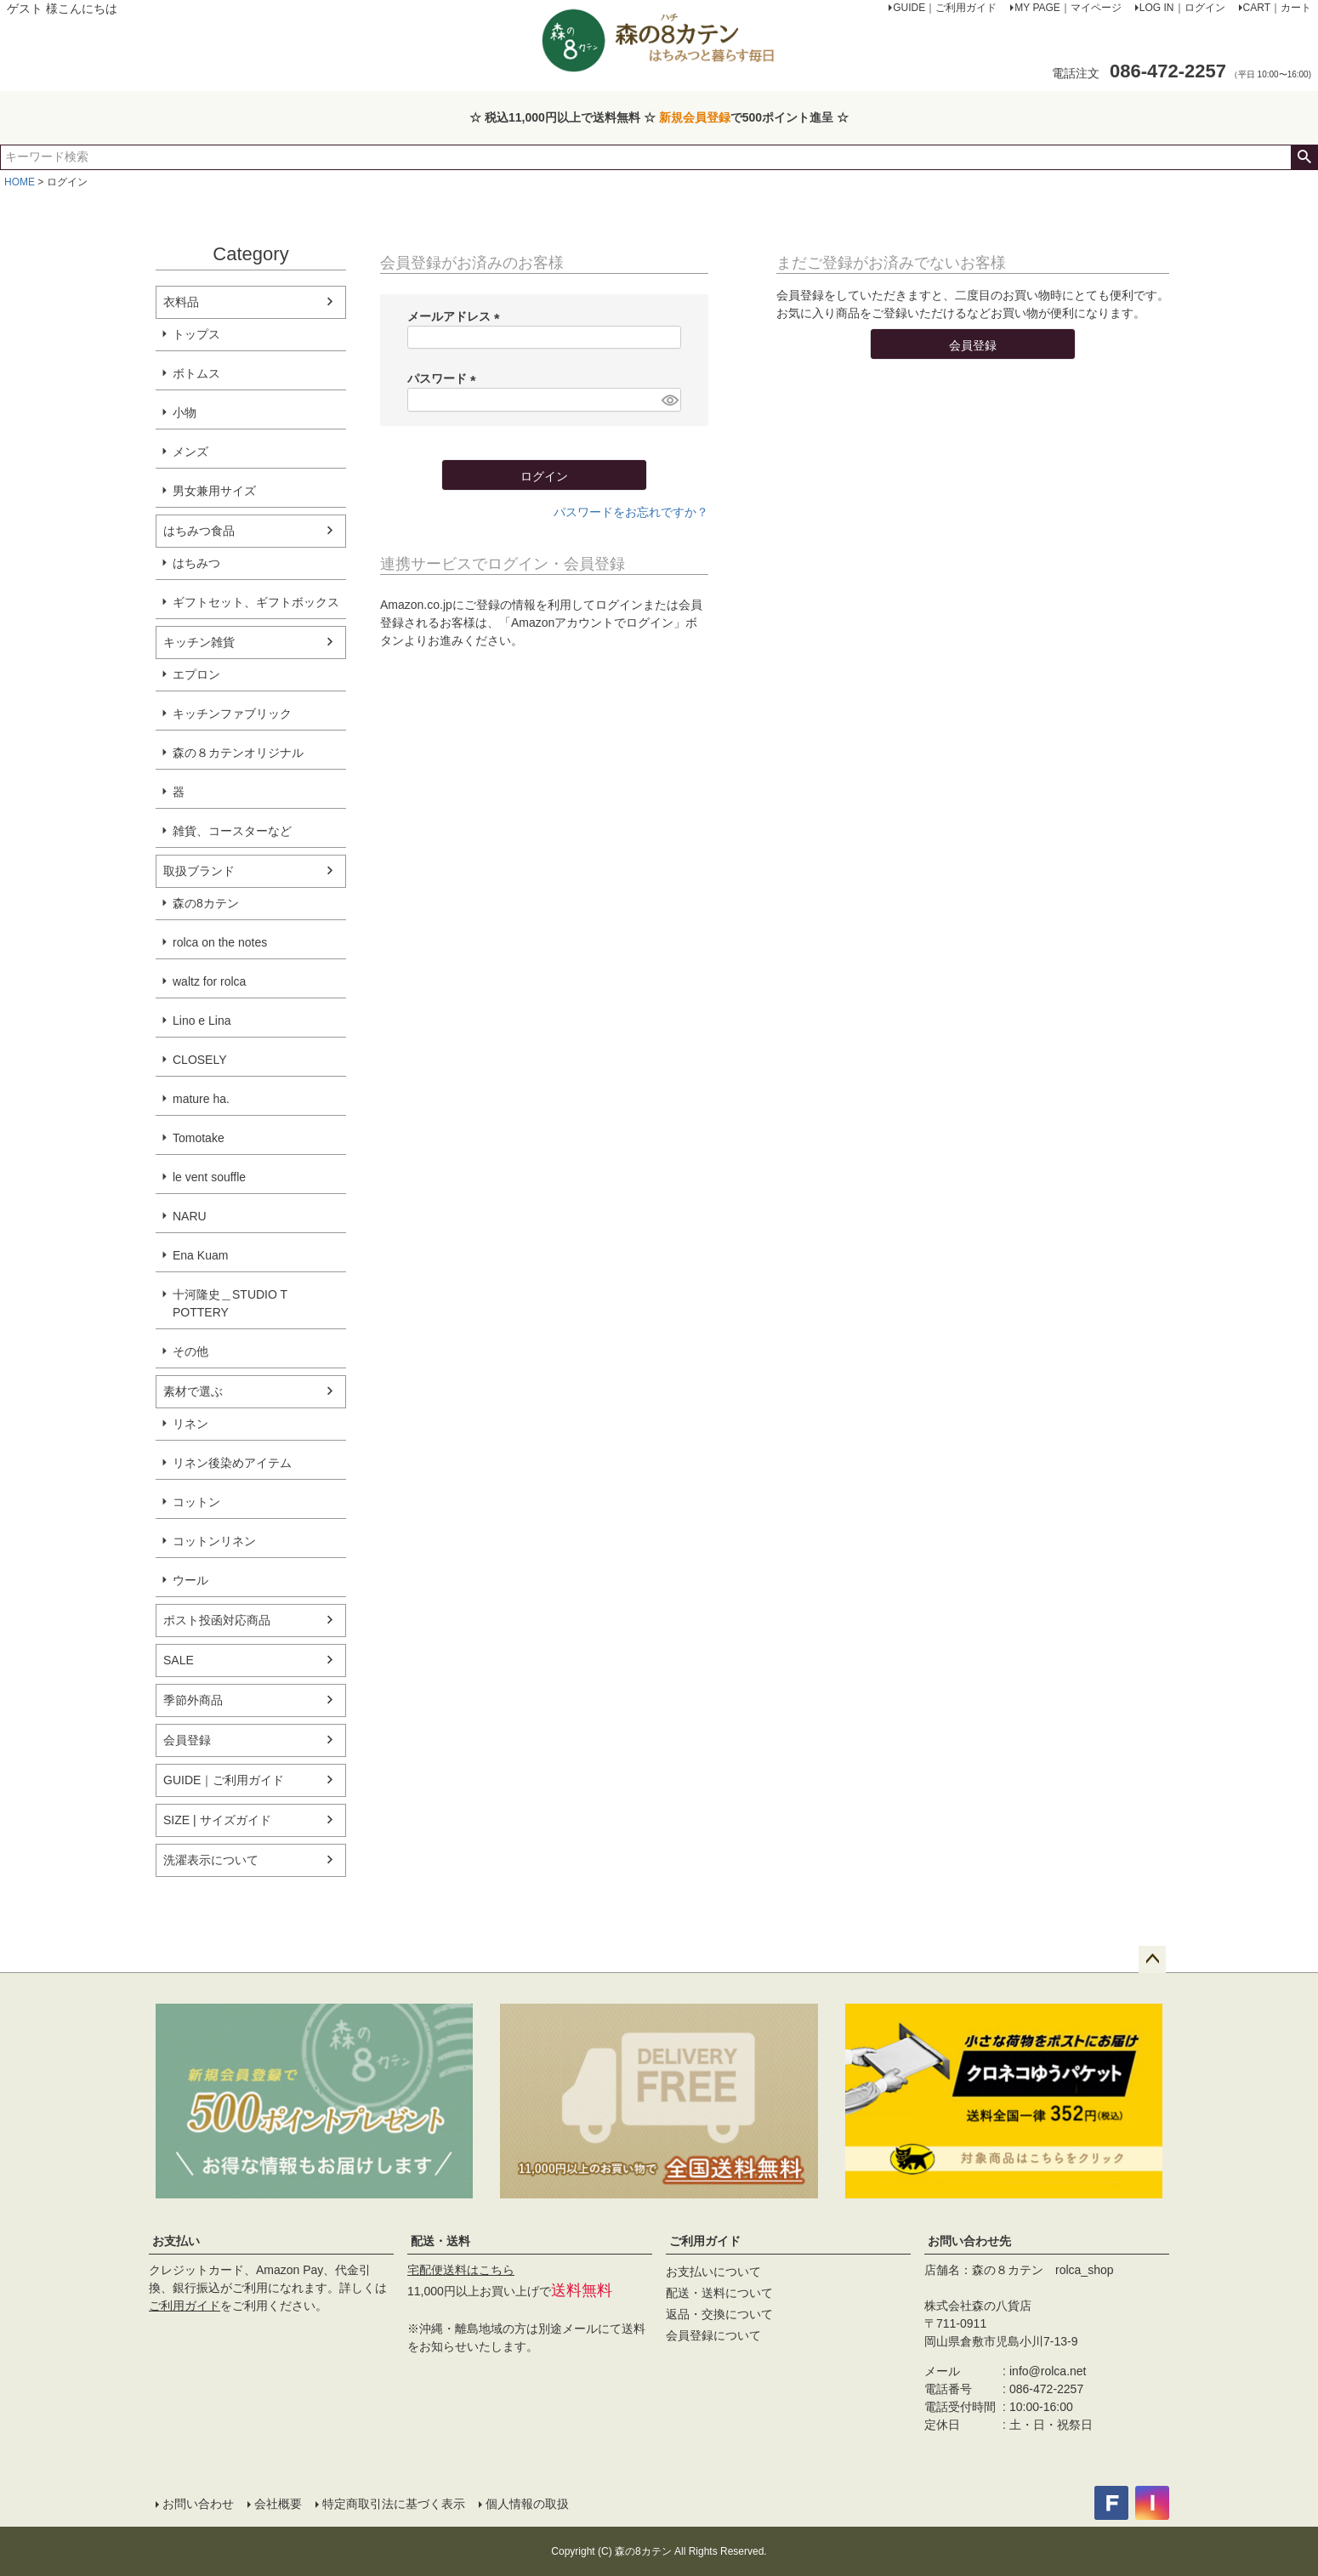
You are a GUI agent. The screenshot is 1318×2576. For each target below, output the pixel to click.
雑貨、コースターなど (232, 831)
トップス (196, 334)
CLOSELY (200, 1059)
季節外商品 (193, 1700)
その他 (190, 1351)
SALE (178, 1660)
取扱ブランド (199, 871)
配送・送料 (440, 2241)
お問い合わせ (198, 2504)
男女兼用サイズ (214, 491)
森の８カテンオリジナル (238, 752)
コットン (196, 1502)
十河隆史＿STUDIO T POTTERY (230, 1303)
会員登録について (713, 2335)
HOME (19, 182)
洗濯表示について (210, 1860)
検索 (1304, 157)
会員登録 (187, 1740)
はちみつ (196, 563)
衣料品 (181, 302)
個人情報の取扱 (527, 2504)
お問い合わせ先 (969, 2241)
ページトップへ (1152, 1959)
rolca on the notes (220, 942)
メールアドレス (456, 316)
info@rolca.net (1047, 2371)
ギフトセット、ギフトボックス (256, 602)
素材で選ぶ (193, 1391)
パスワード (444, 378)
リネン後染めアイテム (232, 1463)
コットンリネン (214, 1541)
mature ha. (201, 1099)
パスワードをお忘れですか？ (631, 512)
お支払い (176, 2241)
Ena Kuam (200, 1255)
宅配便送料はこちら (460, 2270)
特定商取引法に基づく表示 (393, 2504)
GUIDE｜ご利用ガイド (223, 1780)
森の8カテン (206, 903)
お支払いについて (713, 2271)
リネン (190, 1423)
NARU (190, 1216)
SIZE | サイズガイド (217, 1820)
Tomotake (198, 1138)
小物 (184, 412)
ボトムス (196, 373)
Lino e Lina (202, 1020)
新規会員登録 (694, 117)
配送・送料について (719, 2293)
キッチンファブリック (232, 713)
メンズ (190, 451)
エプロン (196, 674)
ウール (190, 1580)
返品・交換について (719, 2314)
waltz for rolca (209, 981)
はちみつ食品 (199, 530)
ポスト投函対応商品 (216, 1620)
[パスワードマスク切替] (668, 400)
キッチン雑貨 (199, 642)
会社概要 (278, 2504)
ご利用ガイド (184, 2305)
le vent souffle (209, 1177)
